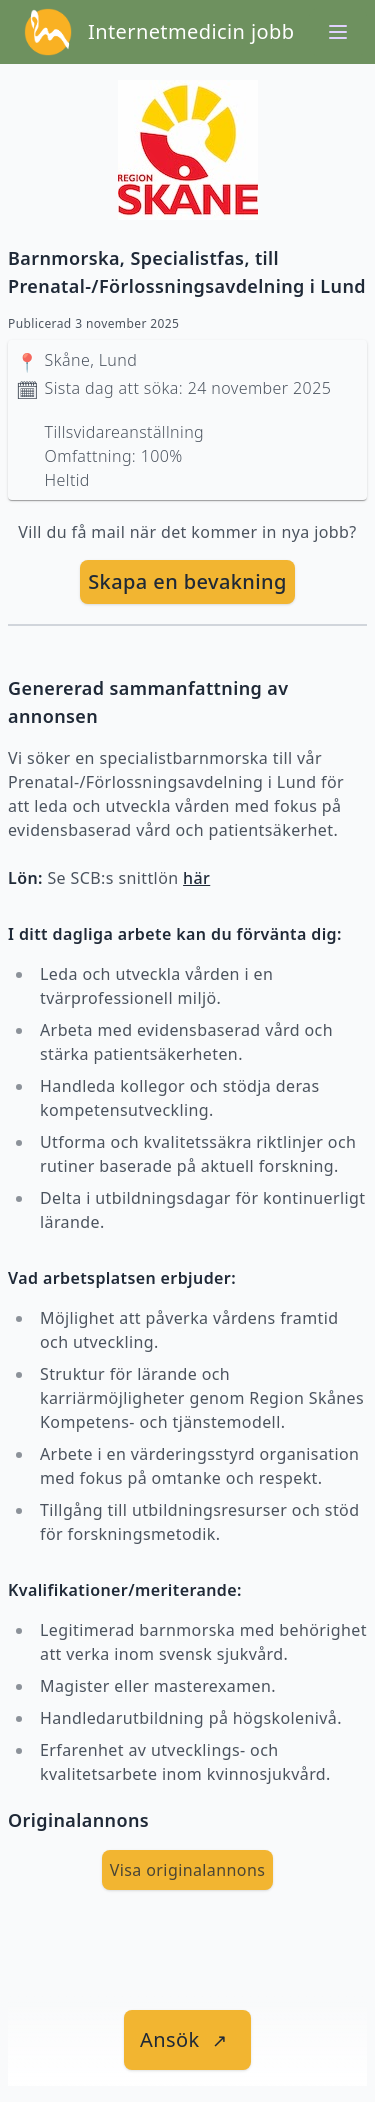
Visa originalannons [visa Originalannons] (188, 1870)
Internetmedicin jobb (191, 31)
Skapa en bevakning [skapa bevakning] (187, 581)
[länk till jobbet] (187, 2040)
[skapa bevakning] (187, 582)
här (196, 878)
